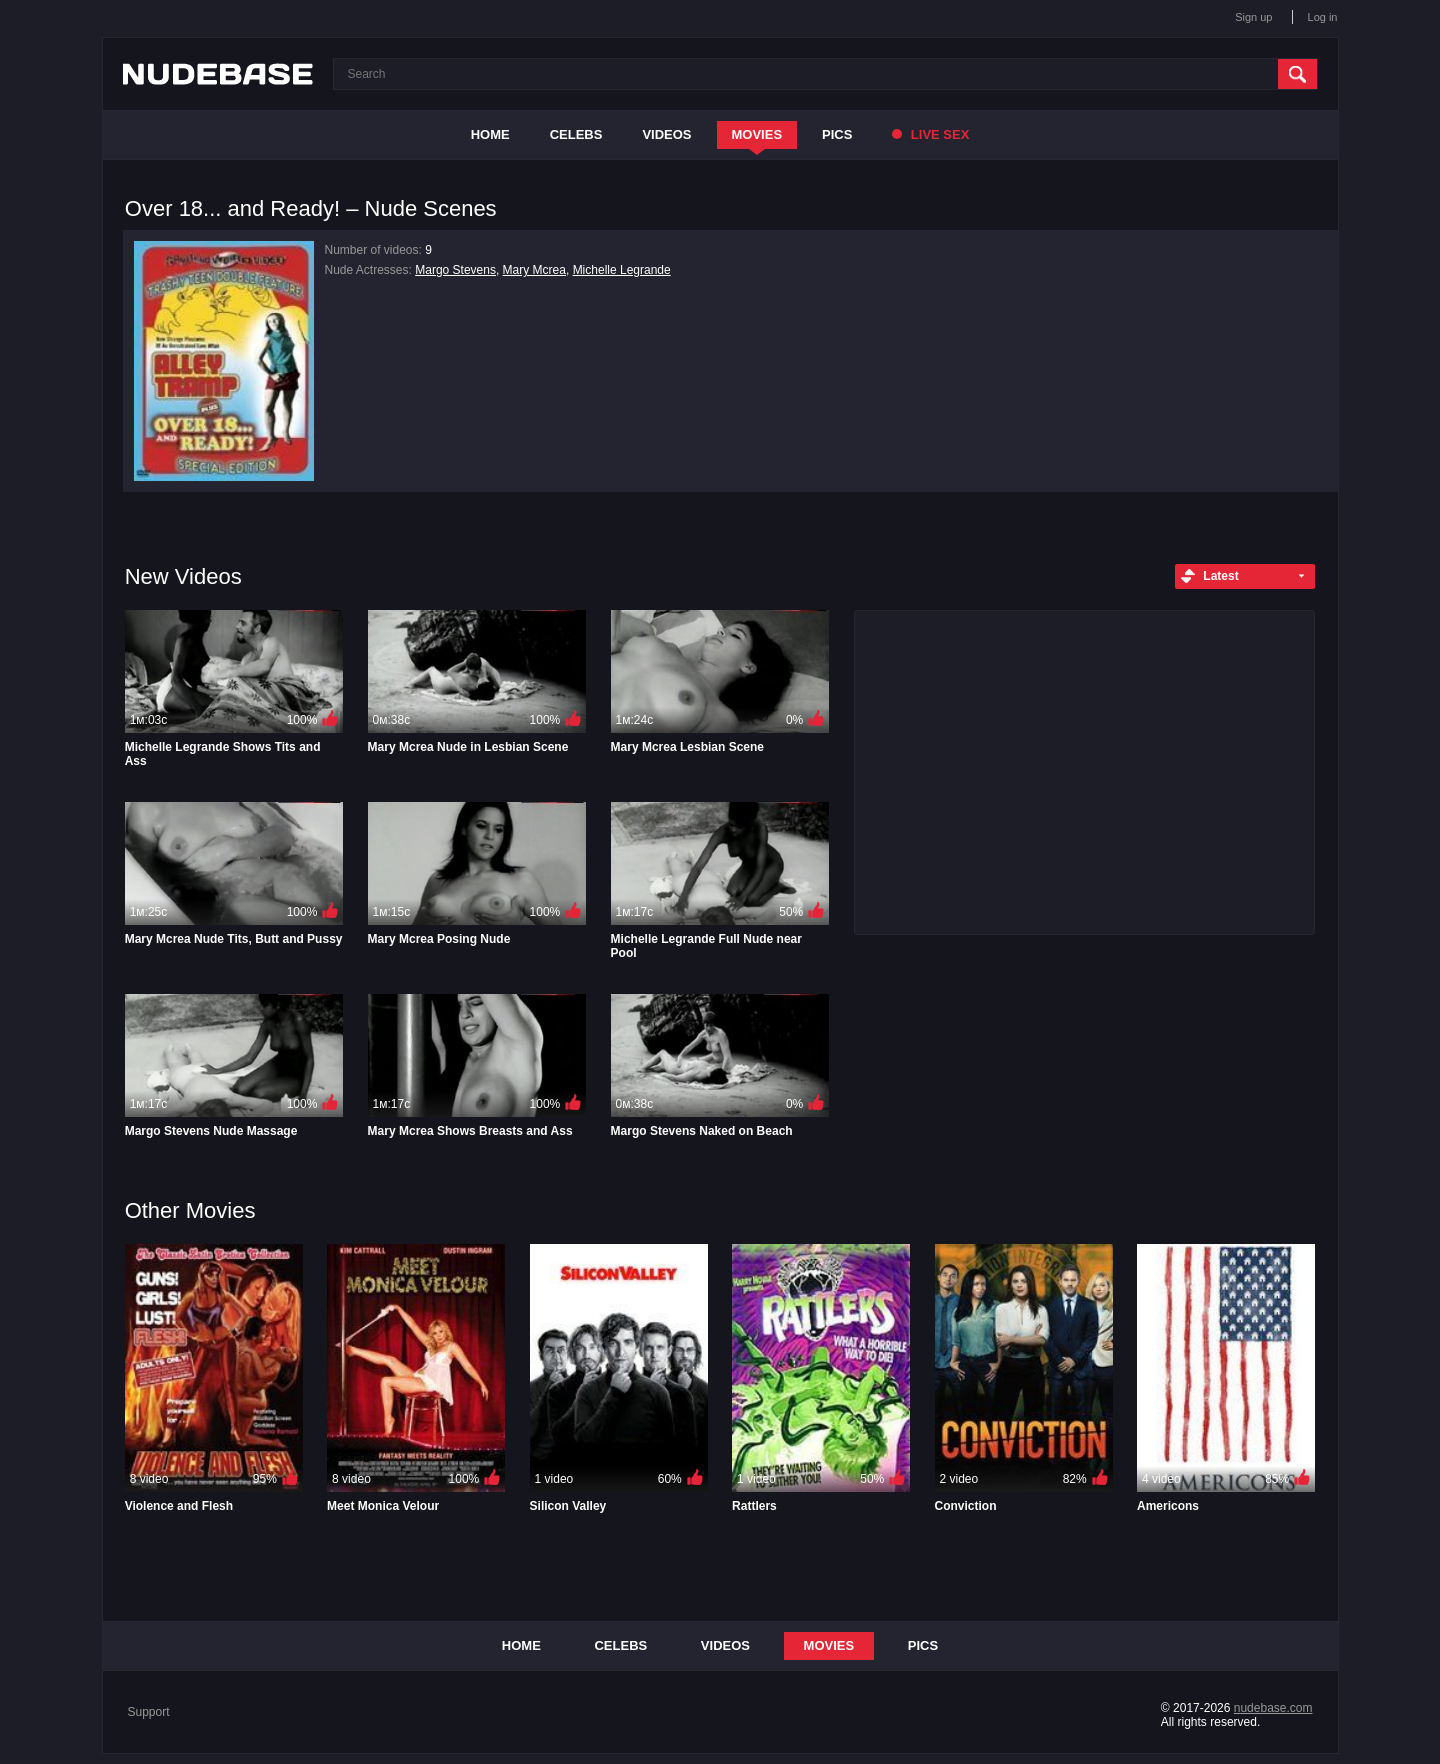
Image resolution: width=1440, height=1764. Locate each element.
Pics (837, 134)
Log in (1323, 17)
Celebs (576, 134)
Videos (666, 134)
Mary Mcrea (534, 270)
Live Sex (930, 134)
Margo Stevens (455, 270)
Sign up (1253, 17)
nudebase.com (1273, 1708)
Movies (757, 134)
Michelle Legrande (622, 270)
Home (490, 134)
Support (149, 1712)
